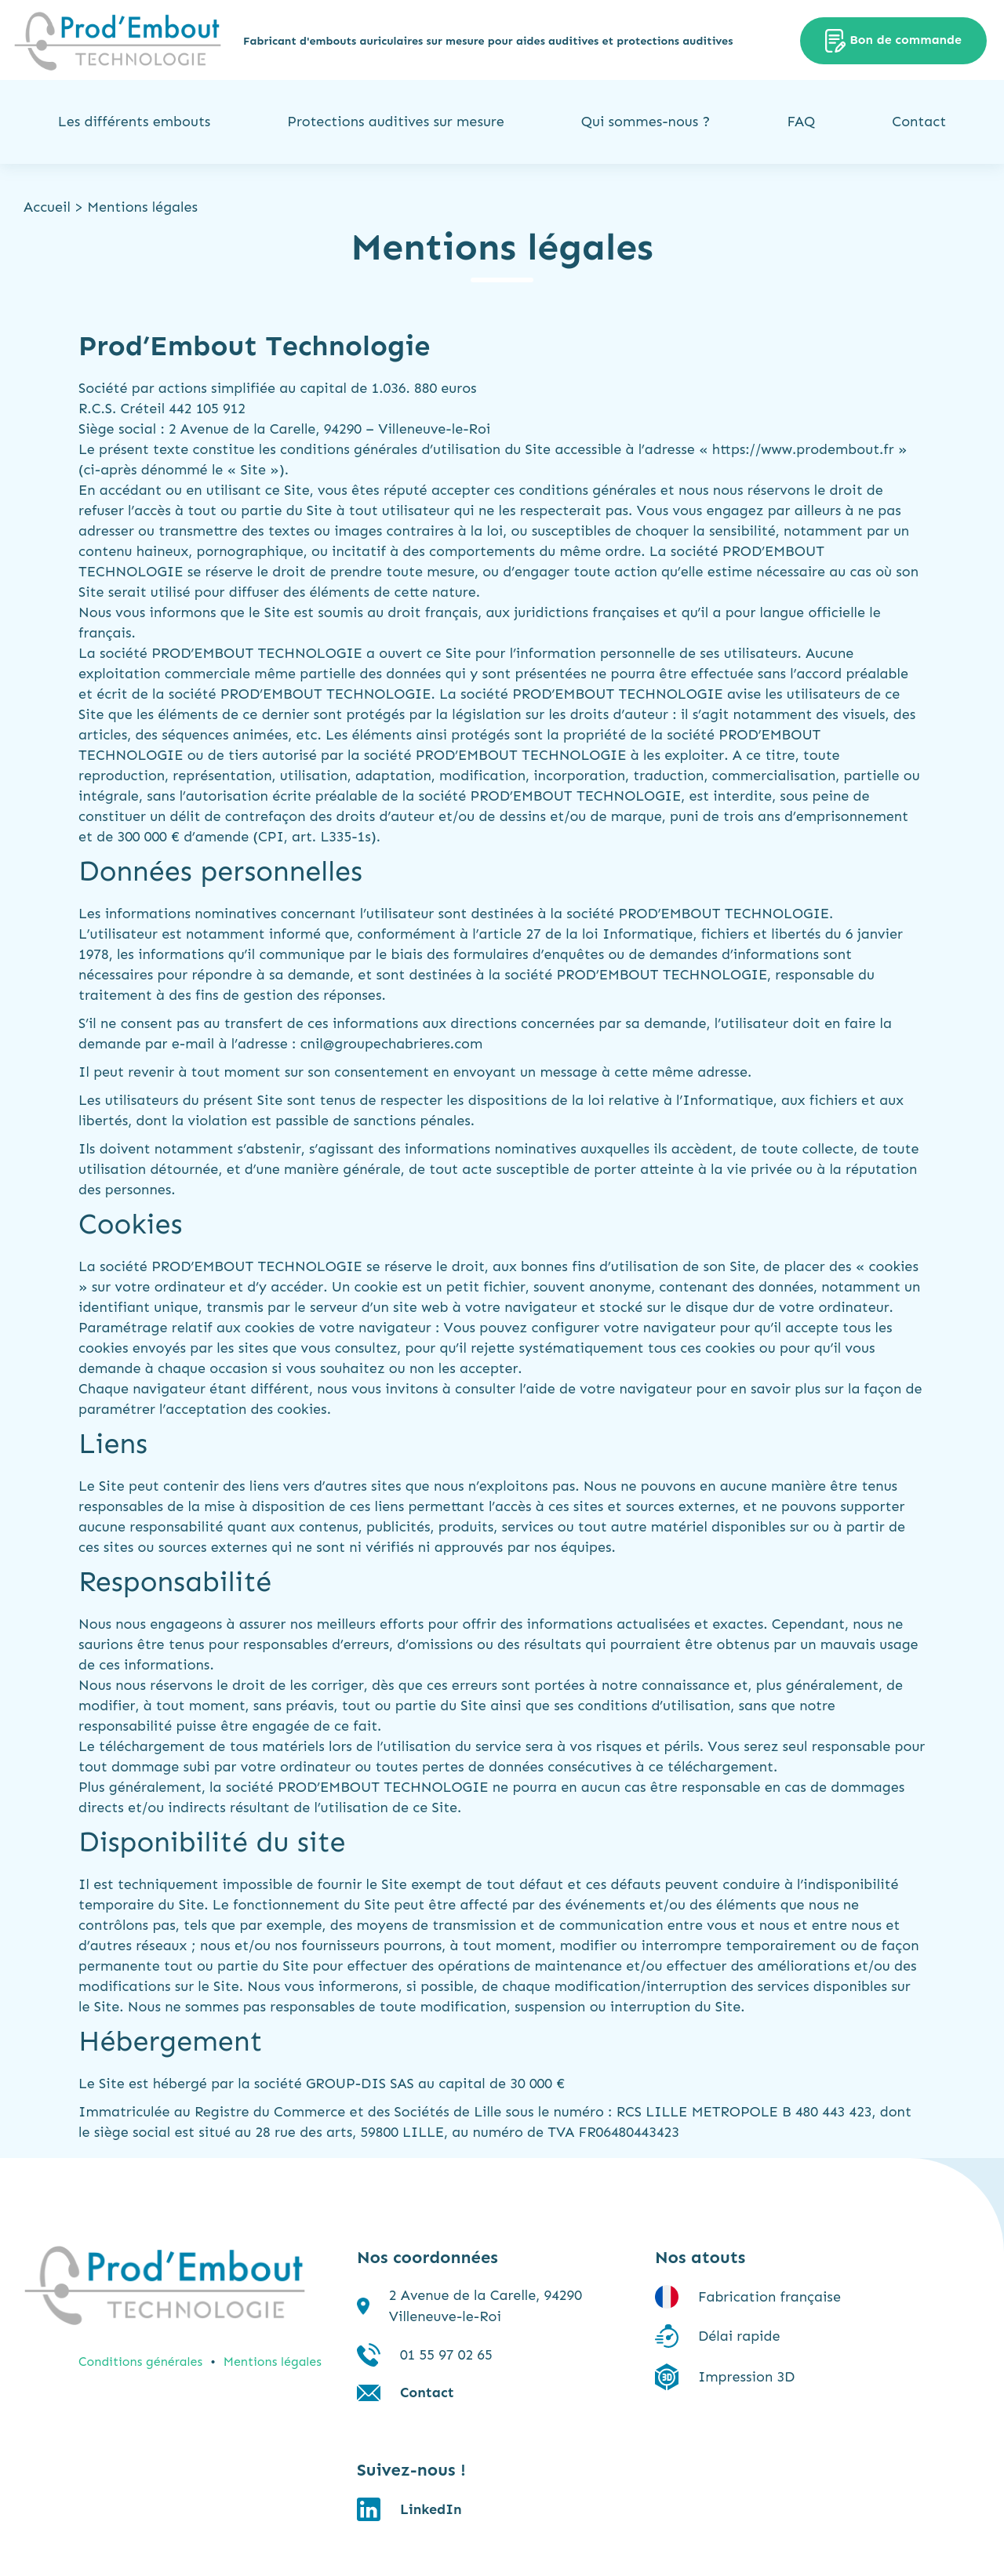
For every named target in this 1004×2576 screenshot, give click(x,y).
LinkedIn (431, 2509)
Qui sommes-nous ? (646, 121)
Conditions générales (140, 2361)
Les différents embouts (134, 121)
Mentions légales (273, 2361)
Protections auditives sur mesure (395, 121)
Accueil (47, 207)
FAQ (801, 121)
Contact (919, 121)
